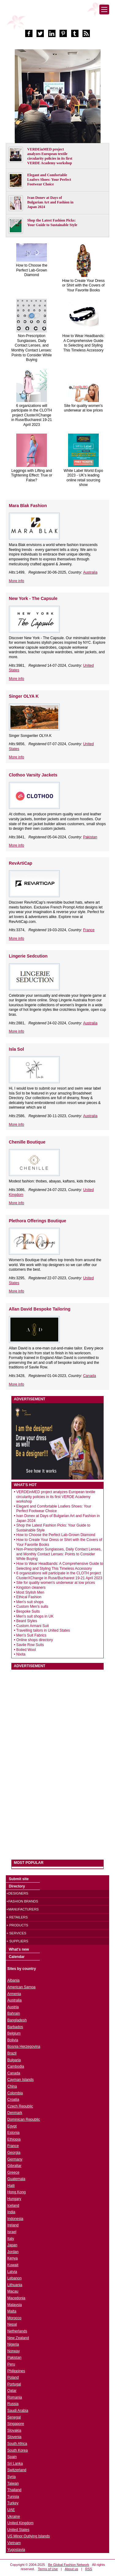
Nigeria (13, 2344)
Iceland (13, 2205)
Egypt (12, 2126)
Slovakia (14, 2430)
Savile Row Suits (30, 1645)
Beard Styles (26, 1621)
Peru (11, 2364)
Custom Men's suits (32, 1606)
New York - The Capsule (33, 598)
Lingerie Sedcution (28, 956)
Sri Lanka (15, 2463)
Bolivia (12, 2040)
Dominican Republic (23, 2119)
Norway (13, 2351)
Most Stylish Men (30, 1592)
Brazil (12, 2053)
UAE (11, 2510)
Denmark (14, 2113)
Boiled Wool (26, 1650)
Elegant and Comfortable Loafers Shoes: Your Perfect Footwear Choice (49, 179)
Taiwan (13, 2483)
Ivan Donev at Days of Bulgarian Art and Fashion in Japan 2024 (50, 202)
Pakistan (90, 837)
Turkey (12, 2503)
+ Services (16, 1933)
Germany (14, 2159)
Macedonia (16, 2298)
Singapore (15, 2424)
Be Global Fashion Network (68, 2565)
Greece (13, 2172)
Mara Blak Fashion (28, 505)
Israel (11, 2232)
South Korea (17, 2450)
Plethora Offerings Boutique (37, 1220)
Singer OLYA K (24, 696)
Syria (11, 2477)
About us (71, 2569)
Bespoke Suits (28, 1611)
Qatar (12, 2390)
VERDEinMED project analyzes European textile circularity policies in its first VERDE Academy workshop (49, 156)
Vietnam (14, 2543)
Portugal (14, 2384)
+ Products (17, 1925)
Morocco (14, 2318)
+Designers (17, 1893)
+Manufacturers (22, 1909)
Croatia (13, 2099)
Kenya (12, 2258)
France (88, 930)
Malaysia (14, 2305)
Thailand (14, 2490)
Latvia (12, 2272)
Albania (13, 1980)
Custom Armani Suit (32, 1626)
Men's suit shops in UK (35, 1616)
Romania (14, 2397)
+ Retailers (17, 1917)
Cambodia (15, 2066)
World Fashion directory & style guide (58, 18)
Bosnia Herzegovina (23, 2046)
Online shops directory (34, 1640)
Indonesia (15, 2219)
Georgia (14, 2152)
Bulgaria (14, 2060)
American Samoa (21, 1987)
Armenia (14, 1994)
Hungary (14, 2199)
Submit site (19, 1879)
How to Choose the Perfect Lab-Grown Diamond (31, 270)
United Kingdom (20, 2523)
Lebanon (14, 2278)
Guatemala (16, 2179)
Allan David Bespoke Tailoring (40, 1309)
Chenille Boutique (27, 1142)
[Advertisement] (57, 1761)
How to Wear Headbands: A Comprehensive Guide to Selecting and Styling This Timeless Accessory (83, 343)
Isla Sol (16, 1049)
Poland (13, 2377)
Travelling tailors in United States (43, 1630)
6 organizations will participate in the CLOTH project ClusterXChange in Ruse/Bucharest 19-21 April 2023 (31, 415)
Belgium (14, 2033)
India (11, 2212)
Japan (12, 2245)
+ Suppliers (17, 1941)
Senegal (14, 2417)
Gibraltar (14, 2166)
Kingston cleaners (30, 1587)
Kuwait (12, 2265)
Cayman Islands (20, 2079)
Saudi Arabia (17, 2410)
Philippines (16, 2371)
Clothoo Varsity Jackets (33, 774)
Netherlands (17, 2331)
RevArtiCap (20, 863)
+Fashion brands (22, 1901)
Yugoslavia (16, 2550)
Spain (12, 2457)
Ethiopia (14, 2139)
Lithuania (14, 2285)
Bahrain (13, 2013)
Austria (13, 2007)
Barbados (15, 2027)
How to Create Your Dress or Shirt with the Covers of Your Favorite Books (83, 285)
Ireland (13, 2225)
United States (18, 2530)
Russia (13, 2404)
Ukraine (13, 2516)
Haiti (11, 2185)
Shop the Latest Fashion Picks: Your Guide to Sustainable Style (52, 222)
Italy (10, 2238)
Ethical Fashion (28, 1597)
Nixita (20, 1654)
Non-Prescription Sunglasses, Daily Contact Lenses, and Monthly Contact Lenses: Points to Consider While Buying (31, 348)
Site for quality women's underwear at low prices (83, 408)
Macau (12, 2291)
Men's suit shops (30, 1602)
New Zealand (18, 2338)
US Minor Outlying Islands (28, 2536)
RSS (88, 2569)
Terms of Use (48, 2569)
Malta (11, 2311)
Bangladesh (17, 2020)
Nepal (12, 2324)
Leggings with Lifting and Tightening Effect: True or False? (31, 475)
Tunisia (13, 2496)
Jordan (13, 2252)
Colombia (15, 2093)
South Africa (17, 2443)
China (12, 2086)
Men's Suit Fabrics (31, 1635)
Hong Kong (16, 2192)
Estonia (13, 2132)
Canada (89, 1376)
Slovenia (14, 2437)
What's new (19, 1949)
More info (16, 581)
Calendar (17, 1957)
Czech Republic (20, 2106)
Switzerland (16, 2470)
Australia (90, 572)
